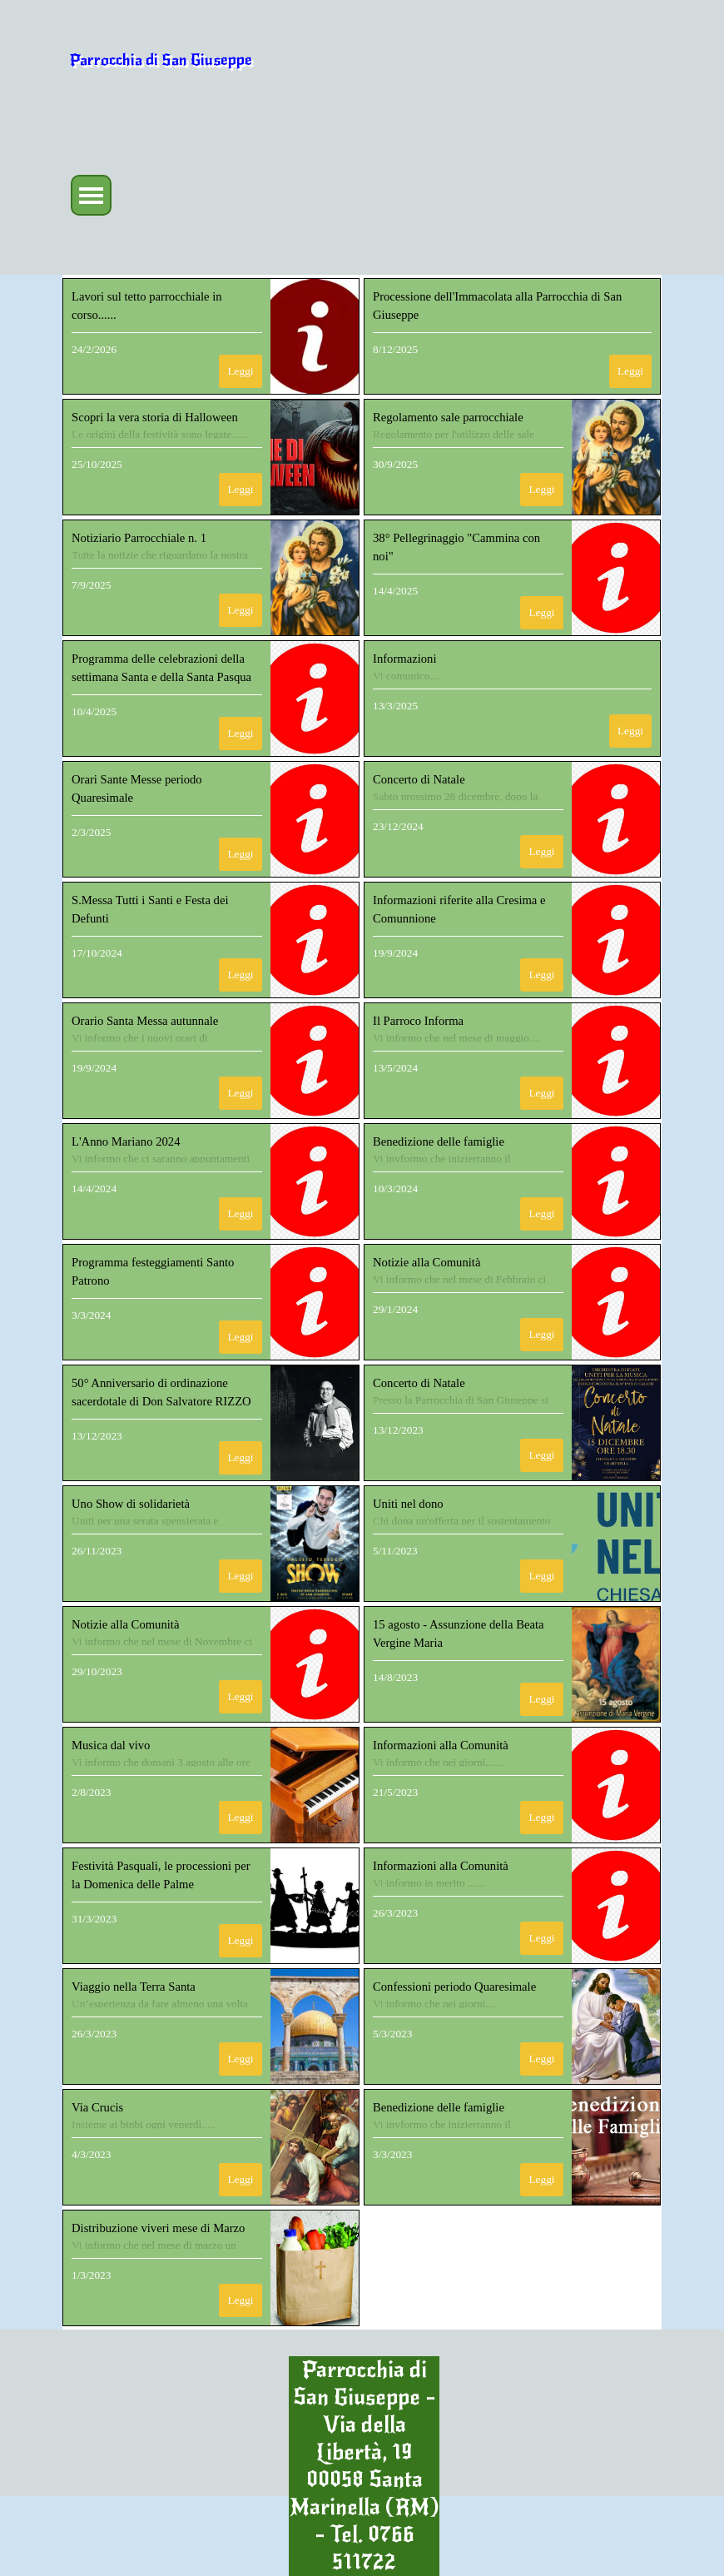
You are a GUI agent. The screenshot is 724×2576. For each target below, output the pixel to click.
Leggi (240, 371)
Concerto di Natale (419, 779)
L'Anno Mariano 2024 (126, 1141)
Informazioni (405, 658)
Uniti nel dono (408, 1503)
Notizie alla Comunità (426, 1262)
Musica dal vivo (111, 1745)
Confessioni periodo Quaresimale (454, 1986)
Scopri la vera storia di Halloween (155, 417)
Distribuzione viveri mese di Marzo (158, 2228)
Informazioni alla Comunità (440, 1745)
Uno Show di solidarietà (131, 1503)
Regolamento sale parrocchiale (448, 417)
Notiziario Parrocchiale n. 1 (139, 538)
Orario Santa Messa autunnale (145, 1020)
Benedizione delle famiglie (438, 1141)
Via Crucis (97, 2107)
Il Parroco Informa (418, 1020)
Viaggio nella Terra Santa (134, 1986)
